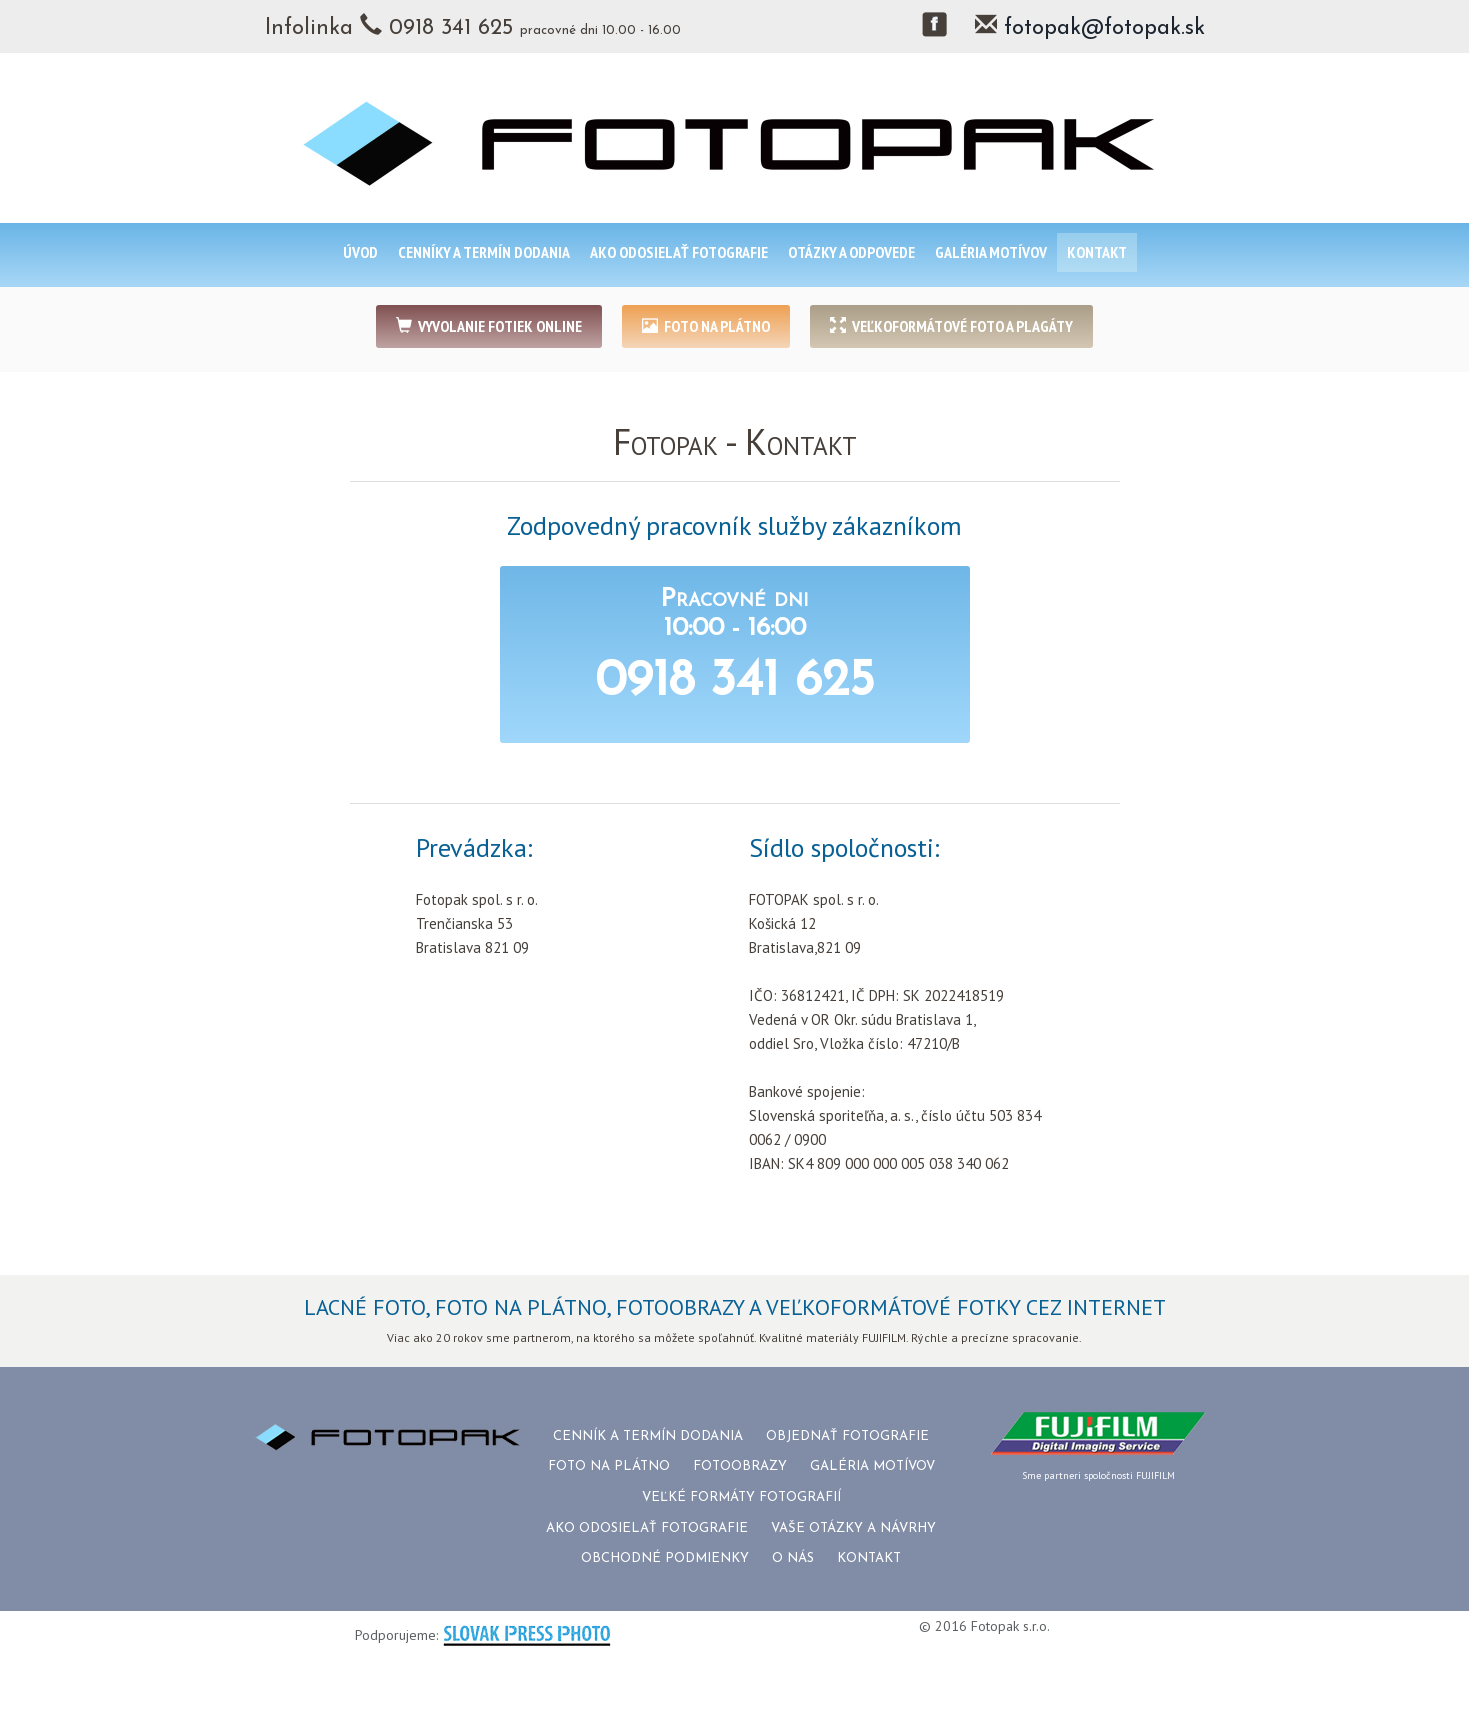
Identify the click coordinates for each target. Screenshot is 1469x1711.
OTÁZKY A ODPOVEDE (851, 252)
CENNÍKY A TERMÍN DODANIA (484, 252)
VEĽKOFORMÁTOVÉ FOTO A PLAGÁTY (951, 326)
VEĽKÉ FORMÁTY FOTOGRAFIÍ (741, 1497)
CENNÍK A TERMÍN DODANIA (648, 1436)
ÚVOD (360, 252)
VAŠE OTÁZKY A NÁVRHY (853, 1528)
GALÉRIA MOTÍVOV (991, 252)
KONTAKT (1097, 252)
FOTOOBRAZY (740, 1466)
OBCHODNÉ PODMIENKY (665, 1558)
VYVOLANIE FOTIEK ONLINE (489, 326)
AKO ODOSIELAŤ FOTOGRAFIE (679, 252)
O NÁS (793, 1558)
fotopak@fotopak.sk (1104, 28)
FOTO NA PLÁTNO (706, 326)
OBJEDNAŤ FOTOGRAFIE (847, 1436)
